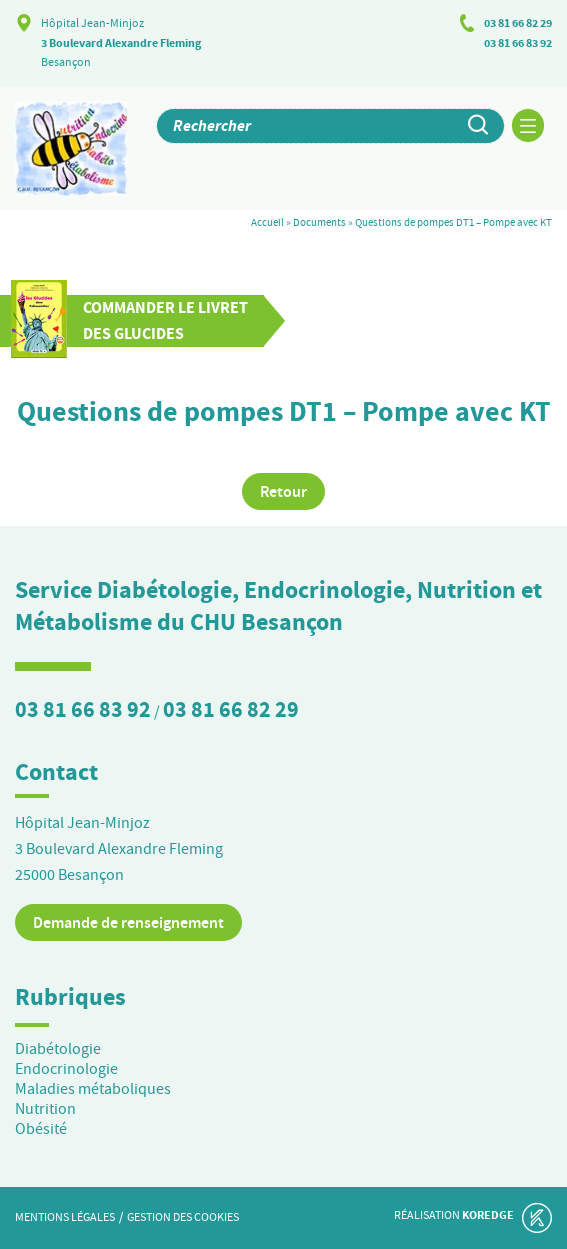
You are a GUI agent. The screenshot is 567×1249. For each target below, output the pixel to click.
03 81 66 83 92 (518, 43)
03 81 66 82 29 (518, 23)
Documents (319, 222)
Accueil (267, 222)
